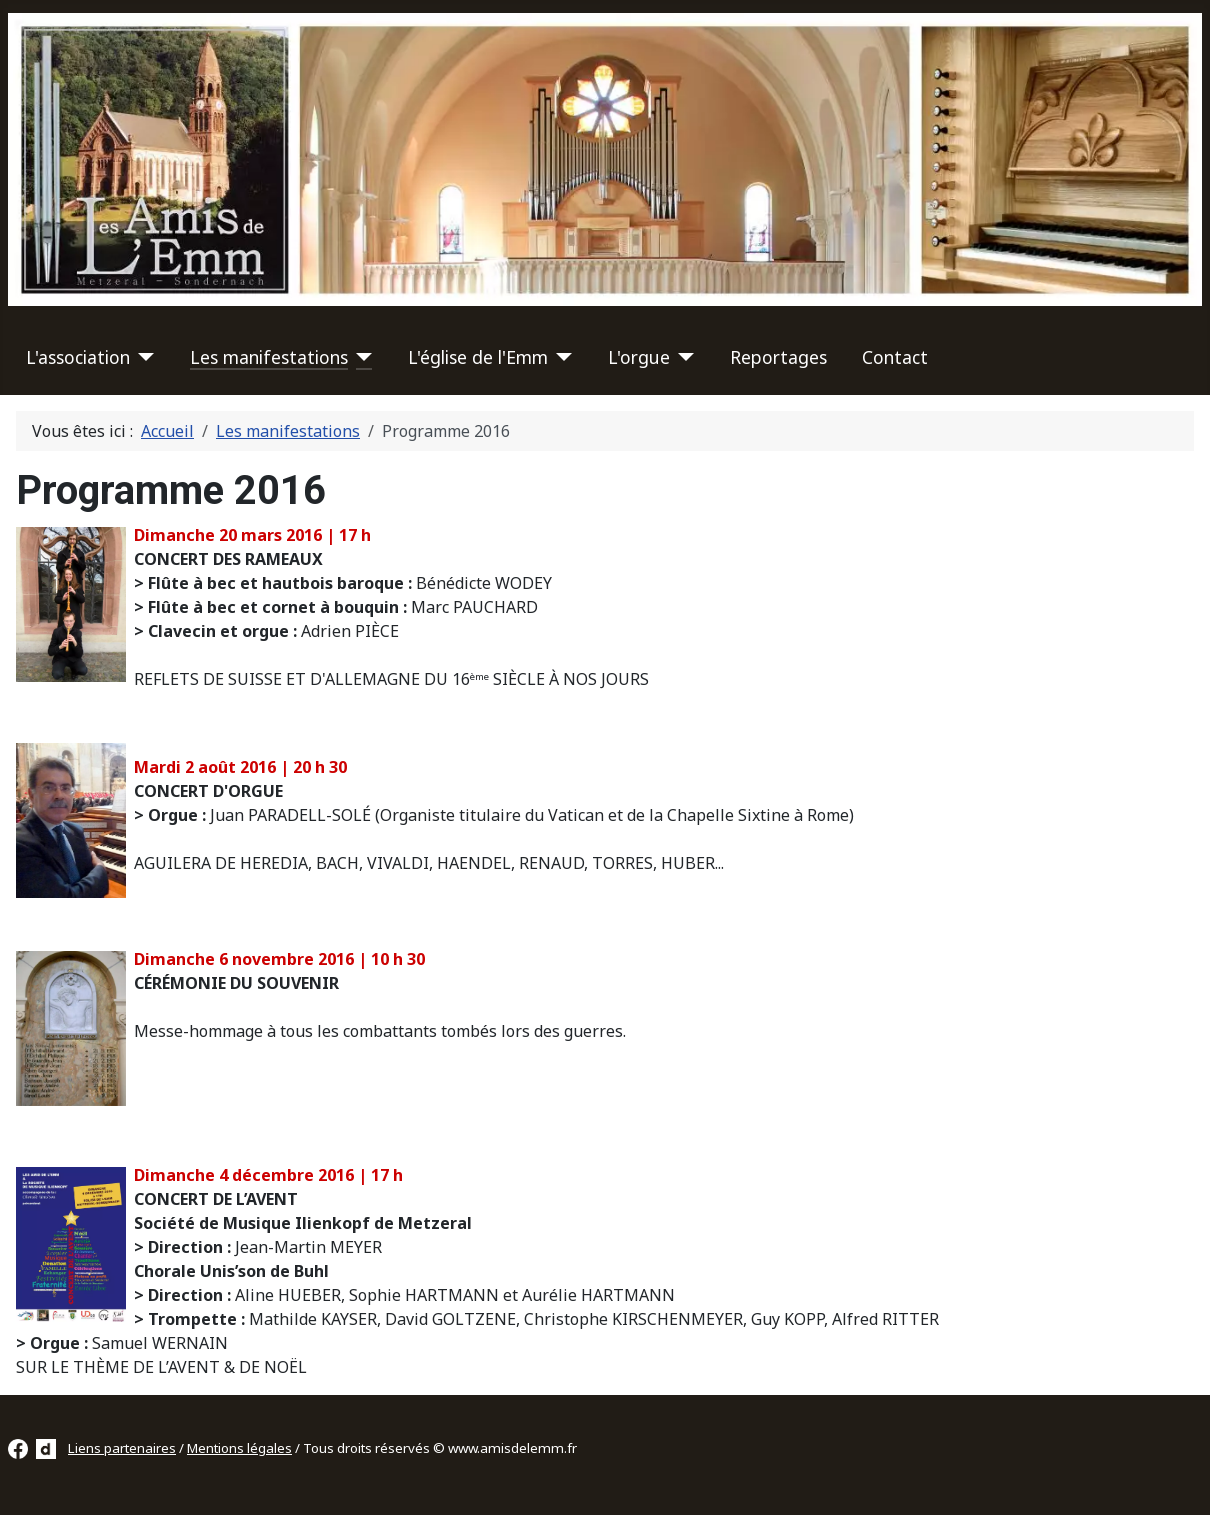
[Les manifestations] (360, 357)
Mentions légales (239, 1448)
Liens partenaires (122, 1448)
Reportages (778, 357)
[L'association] (142, 357)
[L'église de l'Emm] (560, 357)
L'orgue (639, 357)
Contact (895, 357)
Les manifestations (269, 357)
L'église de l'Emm (478, 357)
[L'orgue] (682, 357)
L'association (78, 357)
